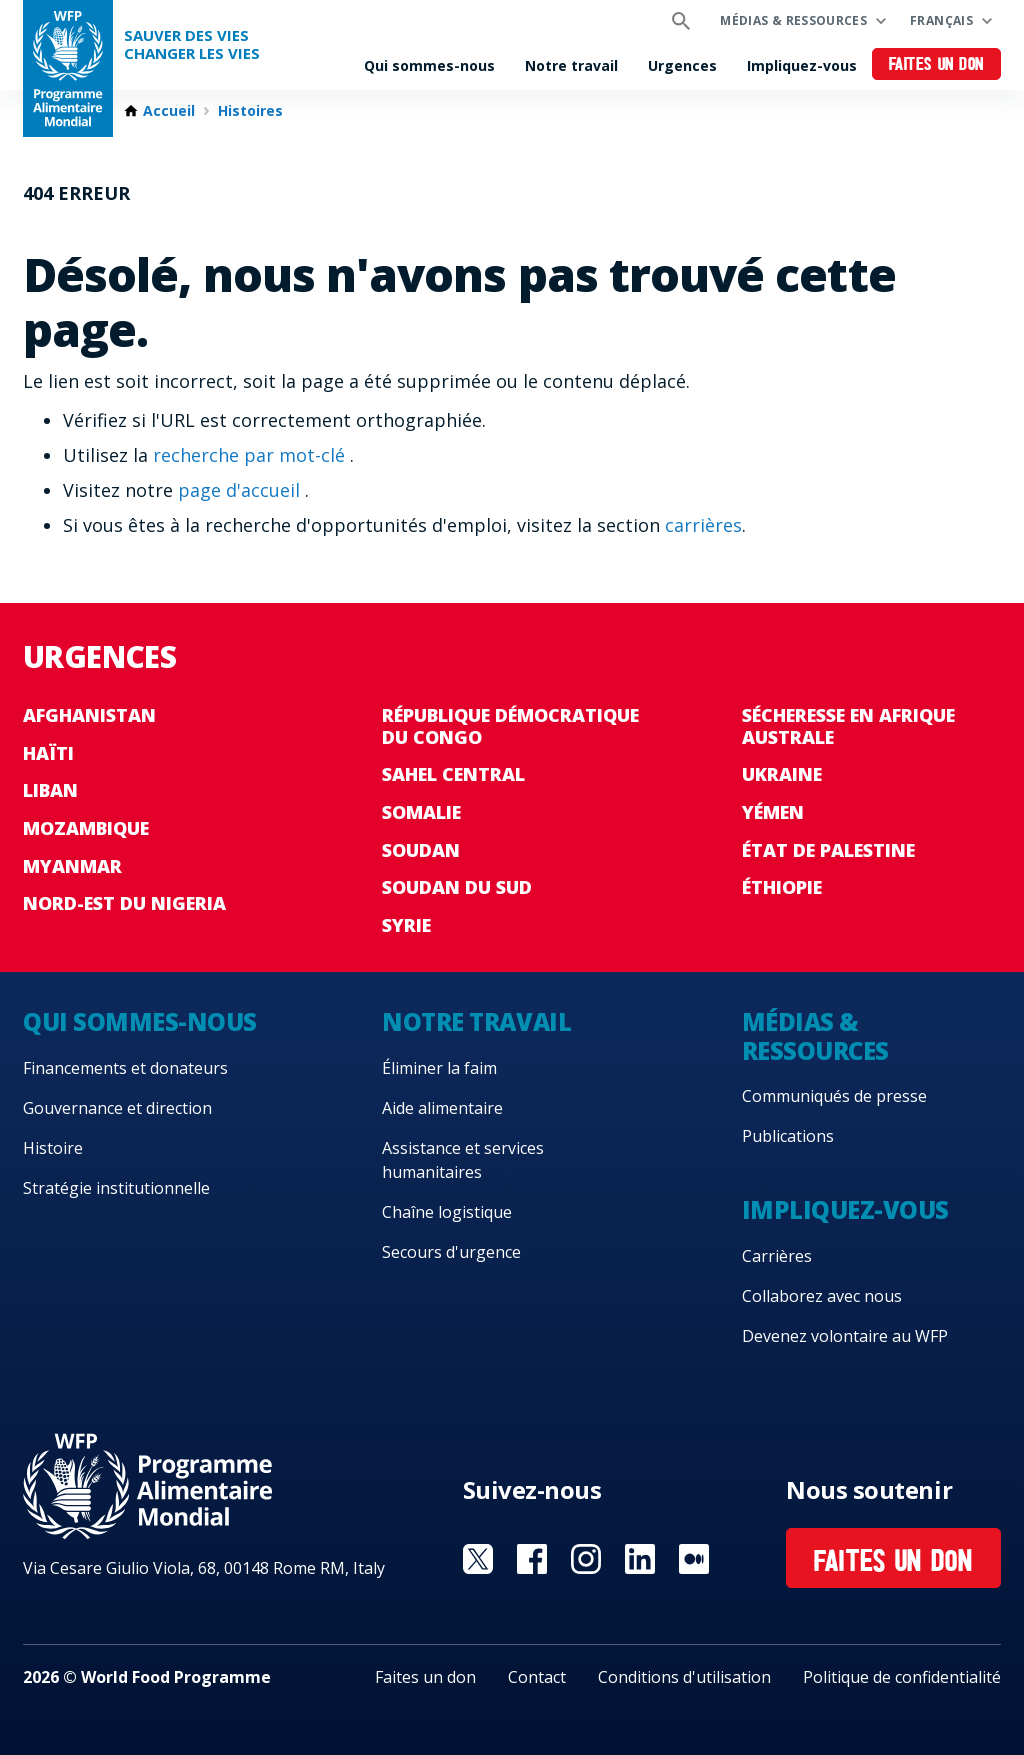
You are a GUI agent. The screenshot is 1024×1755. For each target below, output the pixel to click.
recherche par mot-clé (251, 455)
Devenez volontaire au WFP (845, 1336)
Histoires (250, 111)
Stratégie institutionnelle (116, 1188)
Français (941, 20)
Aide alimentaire (442, 1108)
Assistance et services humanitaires (463, 1160)
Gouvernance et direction (117, 1108)
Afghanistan (89, 715)
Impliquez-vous (802, 65)
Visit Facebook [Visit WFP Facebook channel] (532, 1559)
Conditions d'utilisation (684, 1677)
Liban (50, 790)
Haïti (48, 753)
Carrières (777, 1256)
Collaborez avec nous (822, 1296)
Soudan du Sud (457, 887)
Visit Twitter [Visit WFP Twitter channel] (478, 1559)
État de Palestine (828, 850)
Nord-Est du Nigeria (124, 903)
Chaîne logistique (447, 1212)
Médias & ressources (793, 20)
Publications (788, 1136)
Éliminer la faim (439, 1068)
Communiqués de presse (834, 1096)
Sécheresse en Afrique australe (848, 726)
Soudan (421, 850)
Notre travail (571, 65)
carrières (703, 525)
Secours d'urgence (451, 1252)
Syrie (406, 925)
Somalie (421, 812)
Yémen (773, 812)
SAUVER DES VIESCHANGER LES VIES (192, 44)
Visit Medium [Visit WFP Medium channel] (694, 1559)
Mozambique (86, 828)
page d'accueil (241, 490)
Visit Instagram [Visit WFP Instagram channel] (586, 1559)
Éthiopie (782, 887)
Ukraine (782, 774)
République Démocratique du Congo (510, 726)
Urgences (682, 65)
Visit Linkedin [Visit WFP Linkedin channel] (640, 1559)
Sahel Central (453, 774)
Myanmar (72, 866)
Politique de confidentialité (902, 1677)
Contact (537, 1677)
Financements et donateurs (125, 1068)
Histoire (53, 1148)
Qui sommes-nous (429, 65)
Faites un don (936, 65)
